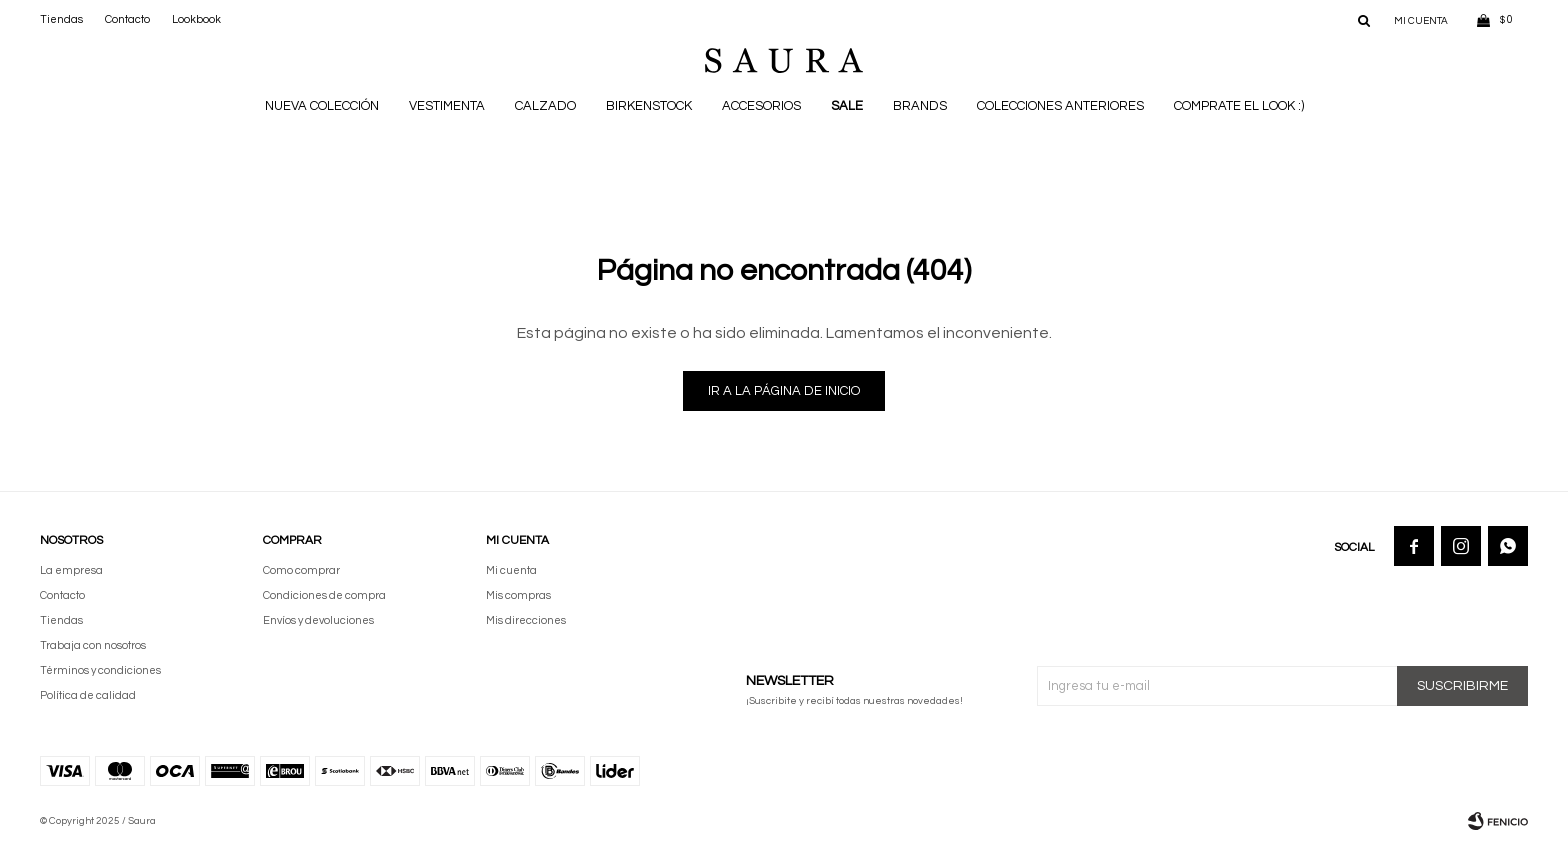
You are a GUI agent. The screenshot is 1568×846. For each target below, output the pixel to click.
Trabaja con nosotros (93, 645)
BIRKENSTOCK (649, 106)
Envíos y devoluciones (318, 620)
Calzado (545, 106)
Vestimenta (447, 106)
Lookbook (196, 19)
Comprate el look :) (1239, 106)
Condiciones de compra (324, 595)
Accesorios (761, 106)
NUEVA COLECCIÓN (322, 106)
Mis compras (518, 595)
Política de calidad (88, 695)
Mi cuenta (511, 570)
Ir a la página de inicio (784, 391)
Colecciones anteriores (1060, 106)
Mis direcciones (526, 620)
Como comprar (301, 570)
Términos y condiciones (100, 670)
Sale (847, 106)
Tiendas (61, 19)
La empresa (71, 570)
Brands (920, 106)
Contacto (127, 19)
